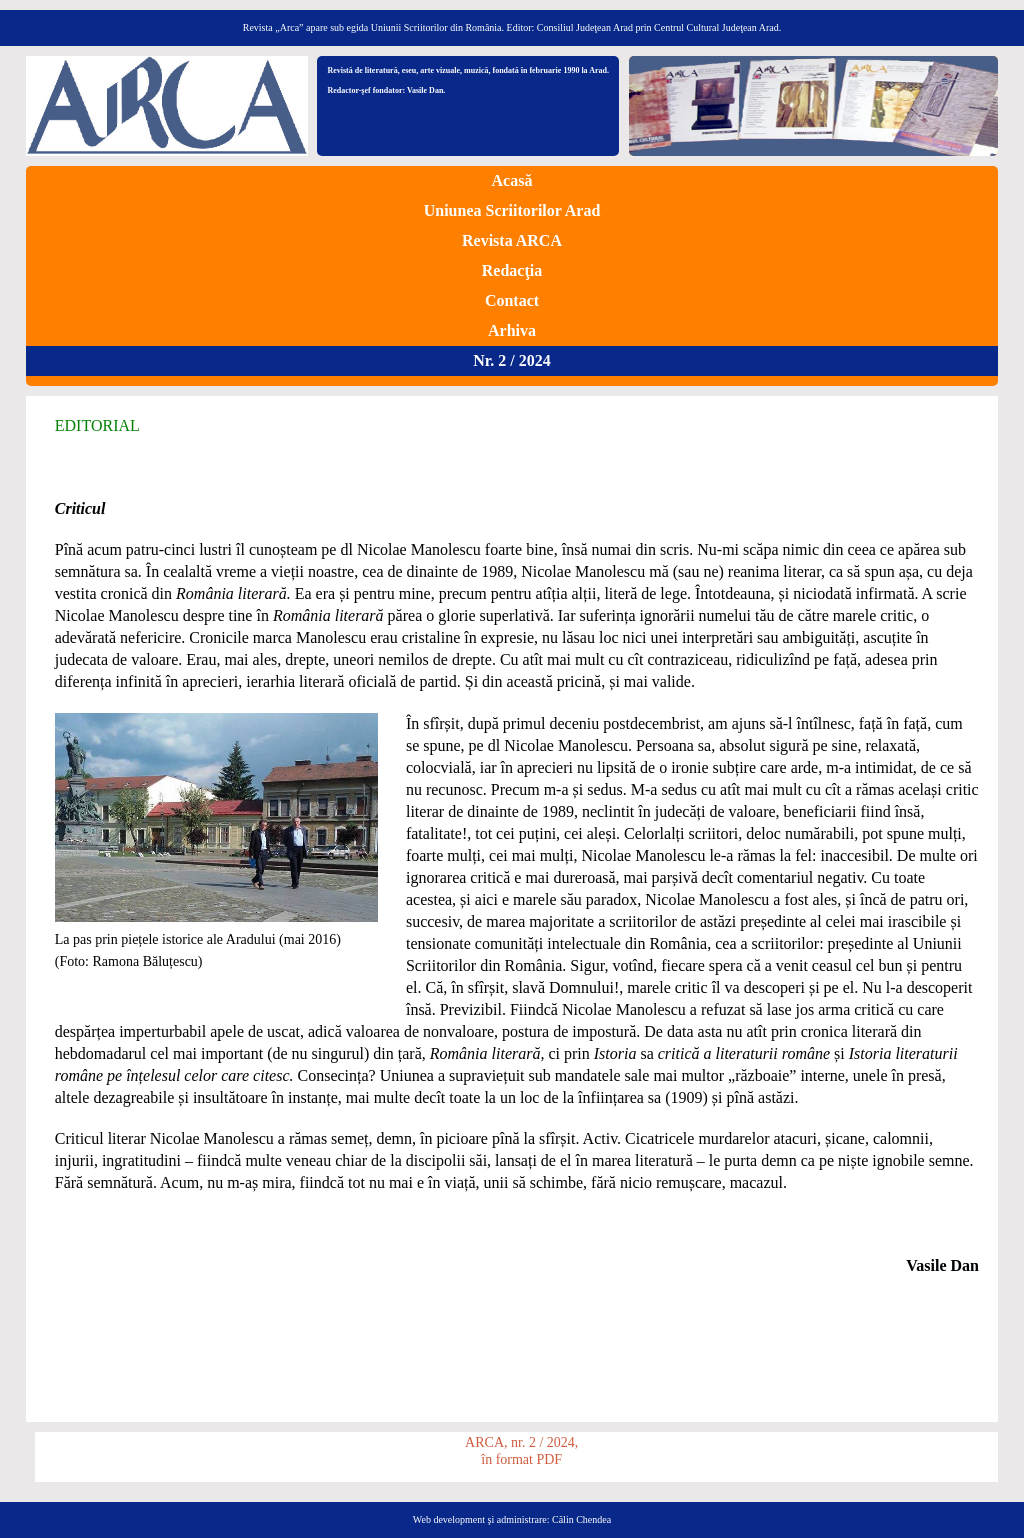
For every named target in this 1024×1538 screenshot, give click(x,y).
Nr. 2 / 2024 (512, 360)
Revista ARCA (512, 240)
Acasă (512, 180)
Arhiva (512, 330)
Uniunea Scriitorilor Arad (512, 210)
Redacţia (512, 270)
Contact (512, 300)
